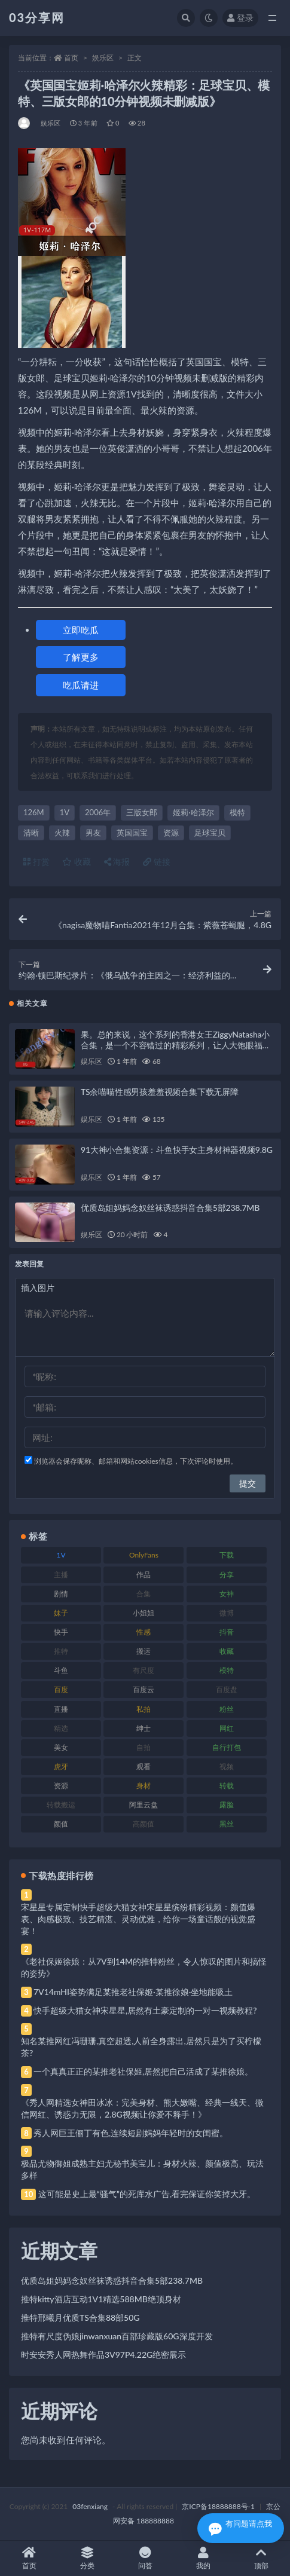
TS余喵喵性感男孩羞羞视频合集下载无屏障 (160, 1092)
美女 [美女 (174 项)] (61, 1747)
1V (64, 812)
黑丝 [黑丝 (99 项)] (226, 1823)
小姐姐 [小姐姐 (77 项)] (143, 1612)
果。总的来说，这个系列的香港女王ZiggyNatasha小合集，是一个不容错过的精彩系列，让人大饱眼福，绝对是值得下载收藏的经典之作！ (175, 1045)
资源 (171, 832)
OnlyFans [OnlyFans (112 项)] (143, 1554)
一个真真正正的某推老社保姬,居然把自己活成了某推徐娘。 (143, 2071)
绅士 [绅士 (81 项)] (143, 1728)
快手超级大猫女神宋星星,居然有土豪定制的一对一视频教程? (145, 2010)
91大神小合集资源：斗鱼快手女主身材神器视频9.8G (177, 1150)
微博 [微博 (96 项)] (226, 1612)
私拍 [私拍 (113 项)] (143, 1709)
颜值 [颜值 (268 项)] (61, 1823)
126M (33, 812)
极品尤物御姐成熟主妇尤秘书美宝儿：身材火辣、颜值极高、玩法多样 (142, 2169)
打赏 (36, 861)
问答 (145, 2558)
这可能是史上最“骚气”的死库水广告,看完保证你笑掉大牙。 (147, 2194)
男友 (93, 832)
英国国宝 (132, 832)
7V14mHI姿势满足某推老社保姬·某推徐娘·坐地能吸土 (133, 1992)
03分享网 (37, 17)
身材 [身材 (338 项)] (143, 1785)
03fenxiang (90, 2506)
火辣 (62, 832)
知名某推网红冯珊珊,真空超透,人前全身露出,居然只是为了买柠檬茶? (141, 2047)
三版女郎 (141, 812)
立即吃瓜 (81, 630)
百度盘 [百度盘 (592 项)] (226, 1689)
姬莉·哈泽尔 (193, 812)
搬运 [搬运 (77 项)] (143, 1651)
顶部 (261, 2558)
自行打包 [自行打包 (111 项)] (226, 1747)
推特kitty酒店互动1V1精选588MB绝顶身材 (101, 2299)
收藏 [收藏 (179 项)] (226, 1651)
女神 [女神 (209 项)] (226, 1593)
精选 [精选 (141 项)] (61, 1728)
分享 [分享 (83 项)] (226, 1574)
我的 (203, 2558)
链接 (156, 861)
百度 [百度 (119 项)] (61, 1689)
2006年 (98, 812)
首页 (71, 57)
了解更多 (81, 656)
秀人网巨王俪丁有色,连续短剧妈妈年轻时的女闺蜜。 (130, 2133)
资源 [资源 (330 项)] (61, 1785)
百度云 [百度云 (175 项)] (143, 1689)
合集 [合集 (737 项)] (143, 1593)
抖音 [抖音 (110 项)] (226, 1631)
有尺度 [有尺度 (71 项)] (143, 1670)
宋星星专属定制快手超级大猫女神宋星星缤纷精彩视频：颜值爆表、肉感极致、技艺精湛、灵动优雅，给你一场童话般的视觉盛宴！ (138, 1919)
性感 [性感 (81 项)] (143, 1631)
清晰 (31, 832)
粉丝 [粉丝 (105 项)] (226, 1709)
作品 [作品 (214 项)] (143, 1574)
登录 (240, 18)
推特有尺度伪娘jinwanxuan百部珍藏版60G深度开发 (117, 2336)
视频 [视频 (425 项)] (226, 1766)
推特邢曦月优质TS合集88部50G (80, 2317)
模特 (237, 812)
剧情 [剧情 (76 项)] (61, 1593)
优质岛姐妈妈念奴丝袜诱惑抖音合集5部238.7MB (170, 1208)
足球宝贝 (209, 832)
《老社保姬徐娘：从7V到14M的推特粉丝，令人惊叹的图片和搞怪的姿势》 (144, 1967)
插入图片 (37, 1288)
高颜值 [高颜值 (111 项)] (143, 1823)
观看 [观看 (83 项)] (143, 1766)
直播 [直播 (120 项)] (61, 1709)
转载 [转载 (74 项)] (226, 1785)
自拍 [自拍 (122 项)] (143, 1747)
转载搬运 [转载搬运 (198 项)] (61, 1804)
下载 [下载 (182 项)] (226, 1554)
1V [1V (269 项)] (61, 1554)
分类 (87, 2558)
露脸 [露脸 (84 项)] (226, 1804)
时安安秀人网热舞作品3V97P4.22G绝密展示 (103, 2354)
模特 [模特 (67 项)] (226, 1670)
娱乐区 (103, 57)
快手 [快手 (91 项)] (61, 1631)
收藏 (76, 861)
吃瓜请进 (81, 685)
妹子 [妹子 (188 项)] (61, 1612)
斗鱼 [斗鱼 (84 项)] (61, 1670)
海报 (117, 861)
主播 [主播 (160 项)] (61, 1574)
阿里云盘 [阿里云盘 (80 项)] (143, 1804)
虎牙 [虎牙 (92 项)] (61, 1766)
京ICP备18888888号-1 (218, 2506)
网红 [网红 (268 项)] (226, 1728)
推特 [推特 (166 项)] (61, 1651)
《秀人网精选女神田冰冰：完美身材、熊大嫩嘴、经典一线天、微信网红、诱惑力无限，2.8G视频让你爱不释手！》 (142, 2108)
